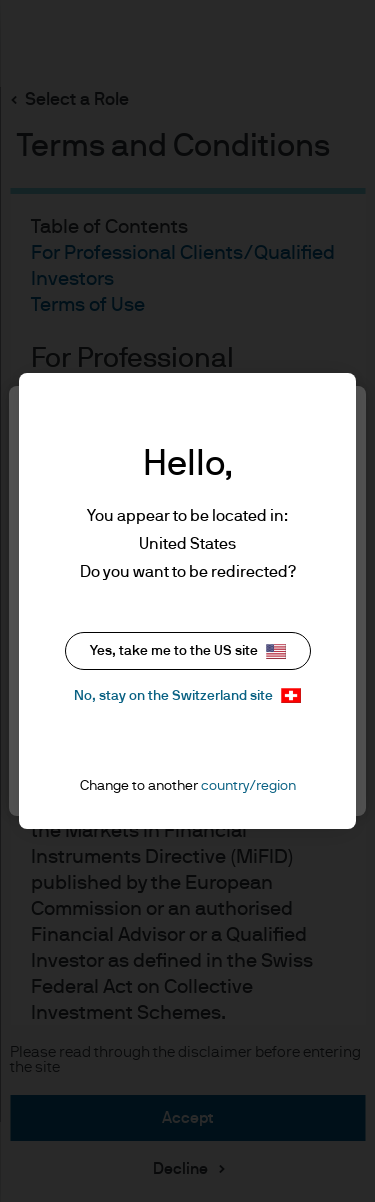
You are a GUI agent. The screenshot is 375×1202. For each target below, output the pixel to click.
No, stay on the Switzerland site (187, 695)
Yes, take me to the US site (188, 651)
